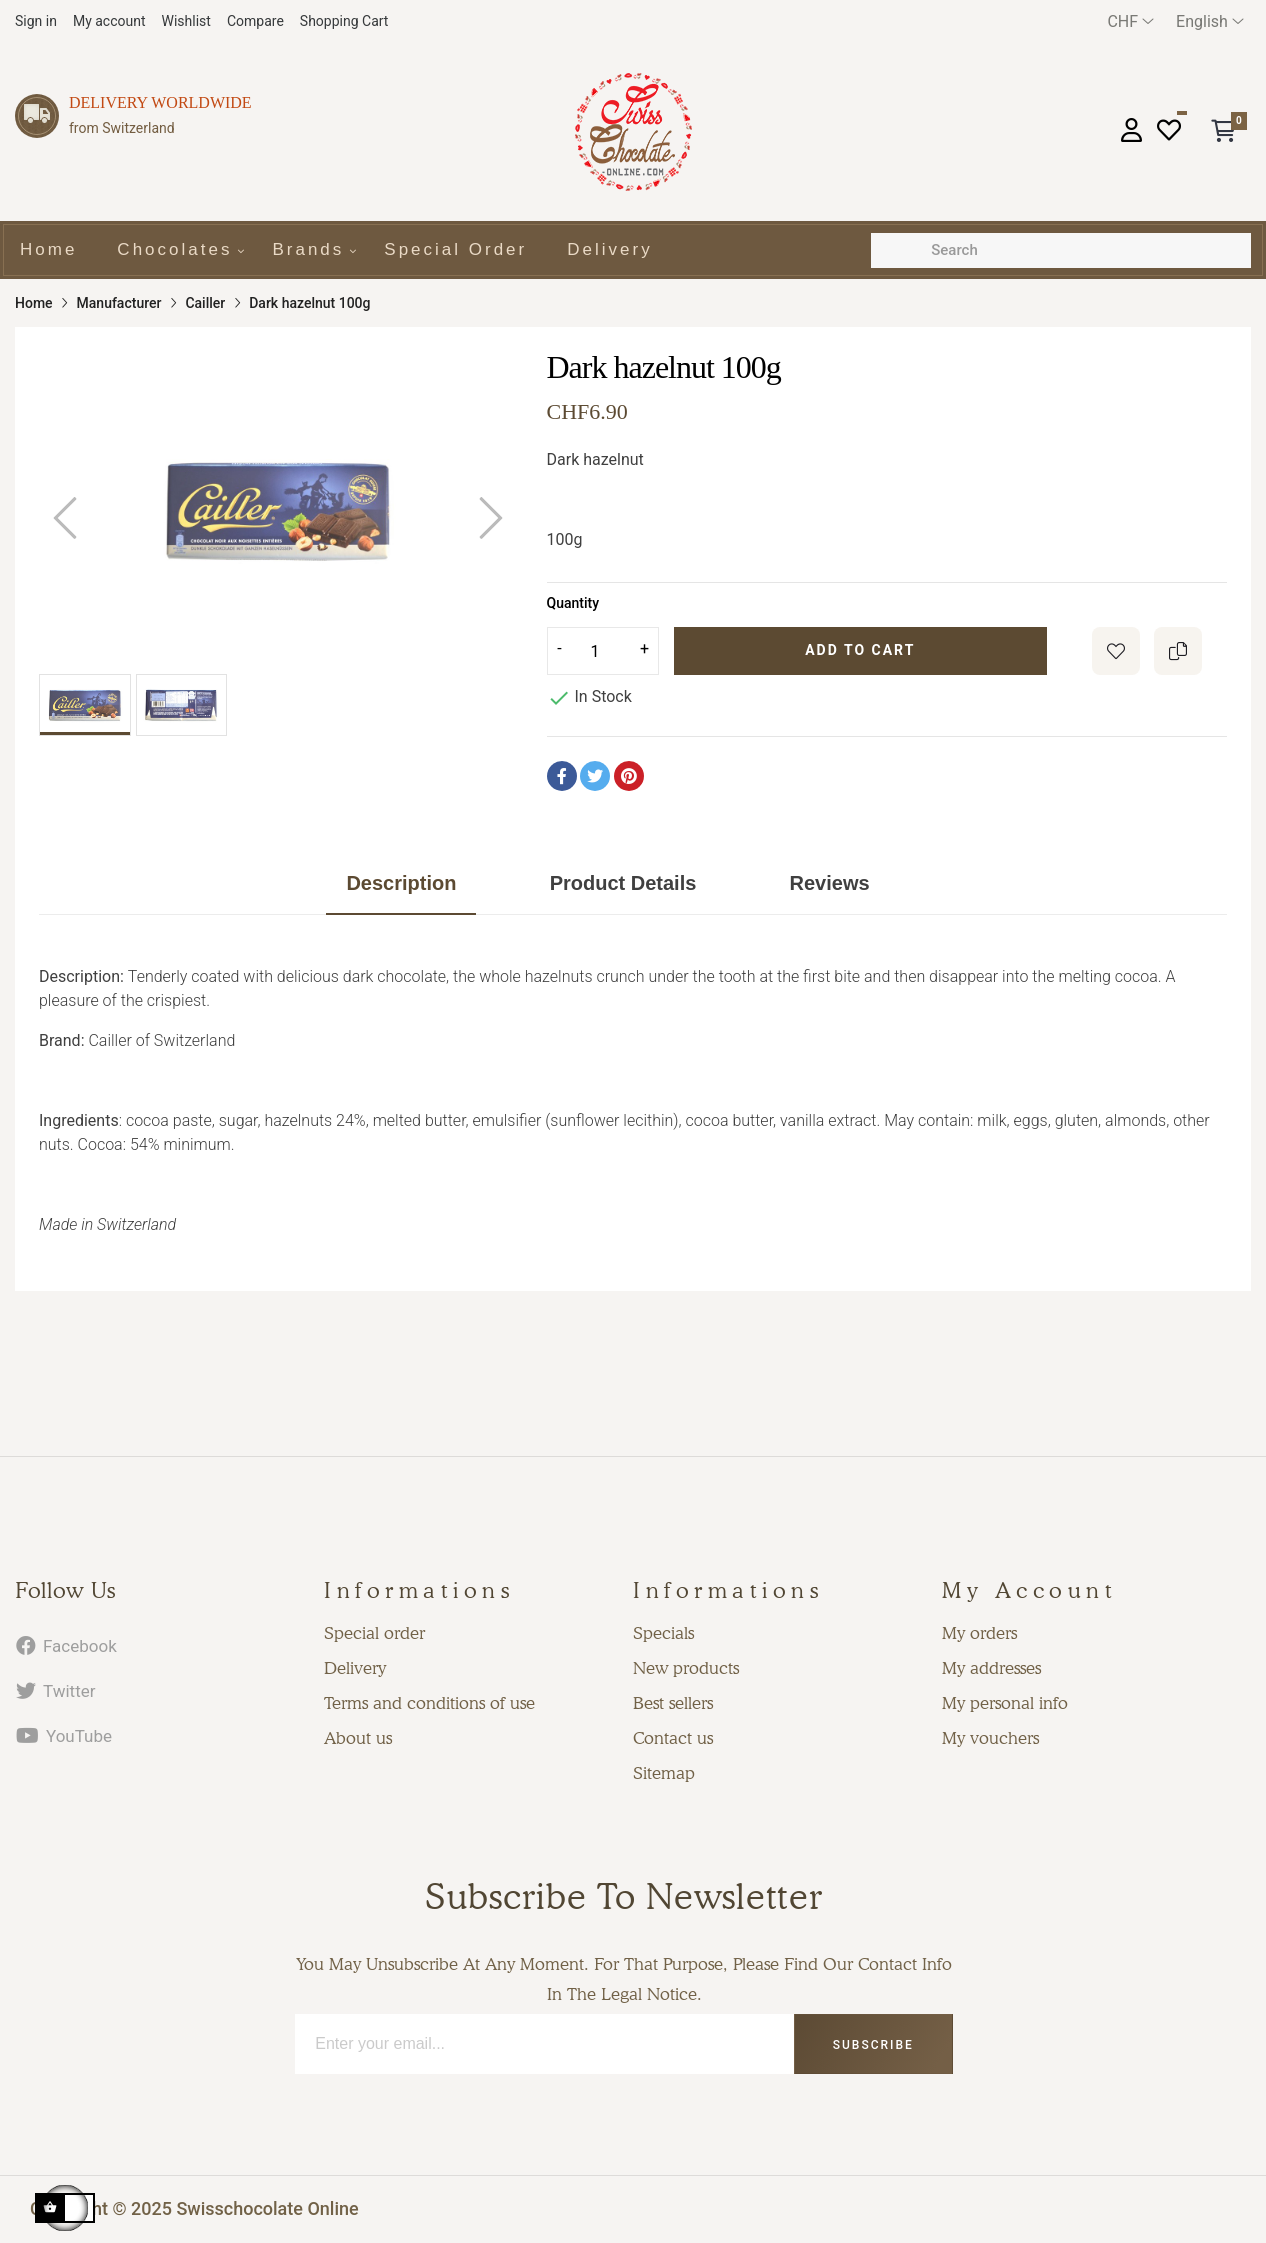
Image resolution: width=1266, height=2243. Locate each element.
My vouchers (990, 1738)
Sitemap (664, 1773)
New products (686, 1668)
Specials (663, 1633)
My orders (979, 1633)
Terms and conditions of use (429, 1703)
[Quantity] (603, 651)
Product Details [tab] (623, 883)
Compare (255, 21)
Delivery (355, 1668)
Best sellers (673, 1703)
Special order (374, 1633)
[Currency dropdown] (1130, 21)
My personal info (1005, 1703)
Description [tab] (401, 883)
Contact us (673, 1738)
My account (109, 21)
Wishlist (186, 21)
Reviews (830, 883)
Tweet (595, 776)
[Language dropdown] (1210, 21)
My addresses (991, 1668)
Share (562, 776)
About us (358, 1738)
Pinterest (629, 776)
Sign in (36, 21)
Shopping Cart (344, 21)
